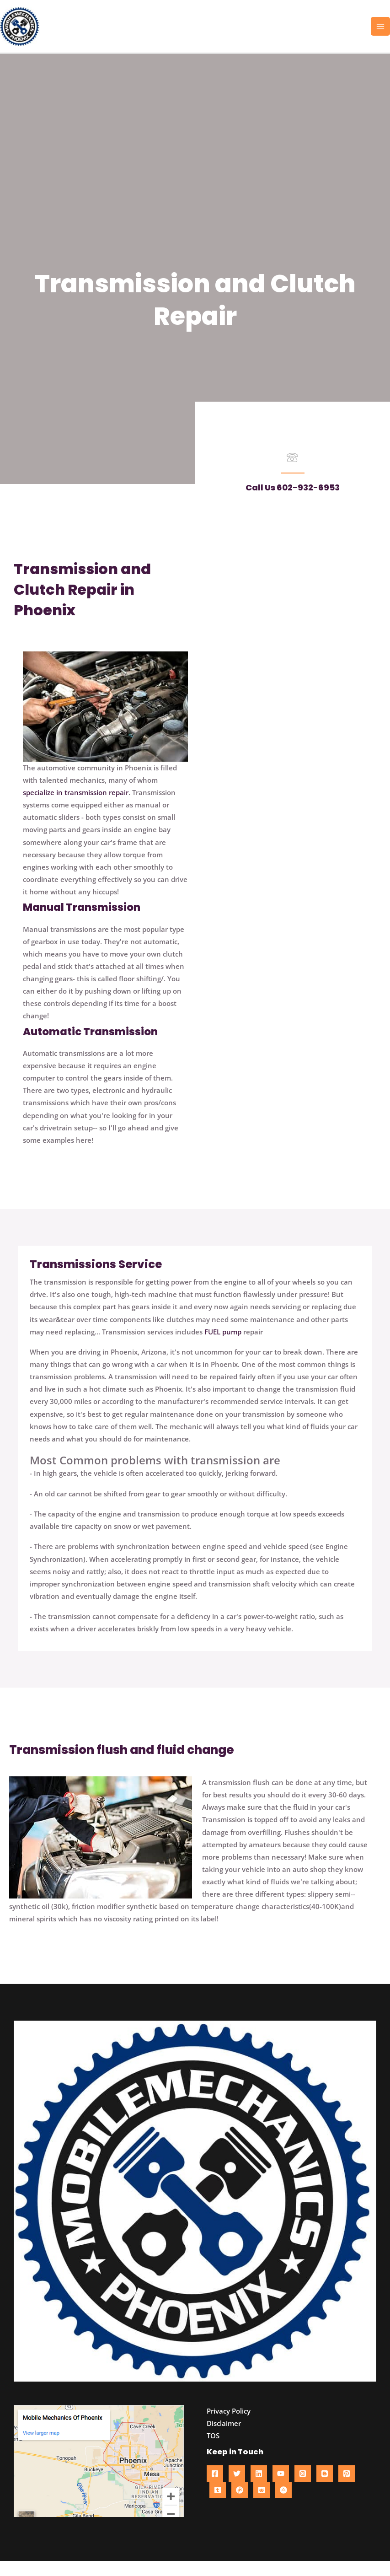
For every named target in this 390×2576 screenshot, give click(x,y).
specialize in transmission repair (75, 807)
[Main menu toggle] (380, 33)
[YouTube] (280, 2488)
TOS (213, 2450)
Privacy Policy (229, 2426)
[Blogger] (324, 2488)
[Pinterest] (346, 2488)
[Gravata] (239, 2505)
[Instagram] (302, 2488)
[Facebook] (215, 2488)
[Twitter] (237, 2488)
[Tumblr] (217, 2505)
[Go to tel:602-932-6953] (292, 474)
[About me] (283, 2505)
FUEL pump (222, 1346)
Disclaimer (224, 2438)
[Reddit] (261, 2505)
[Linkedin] (259, 2488)
